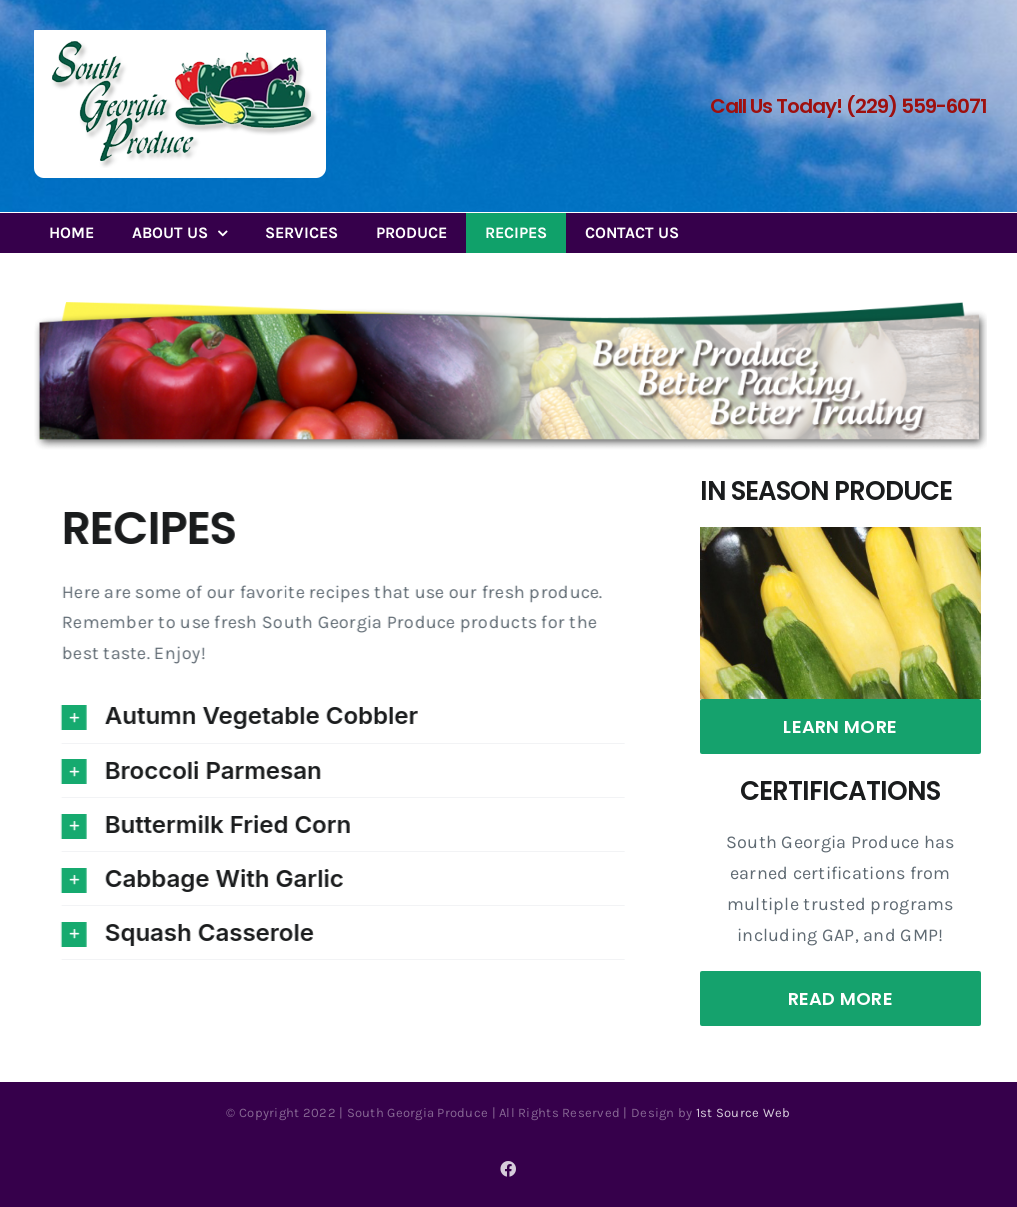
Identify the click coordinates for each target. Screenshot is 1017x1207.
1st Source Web (743, 1112)
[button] (344, 715)
